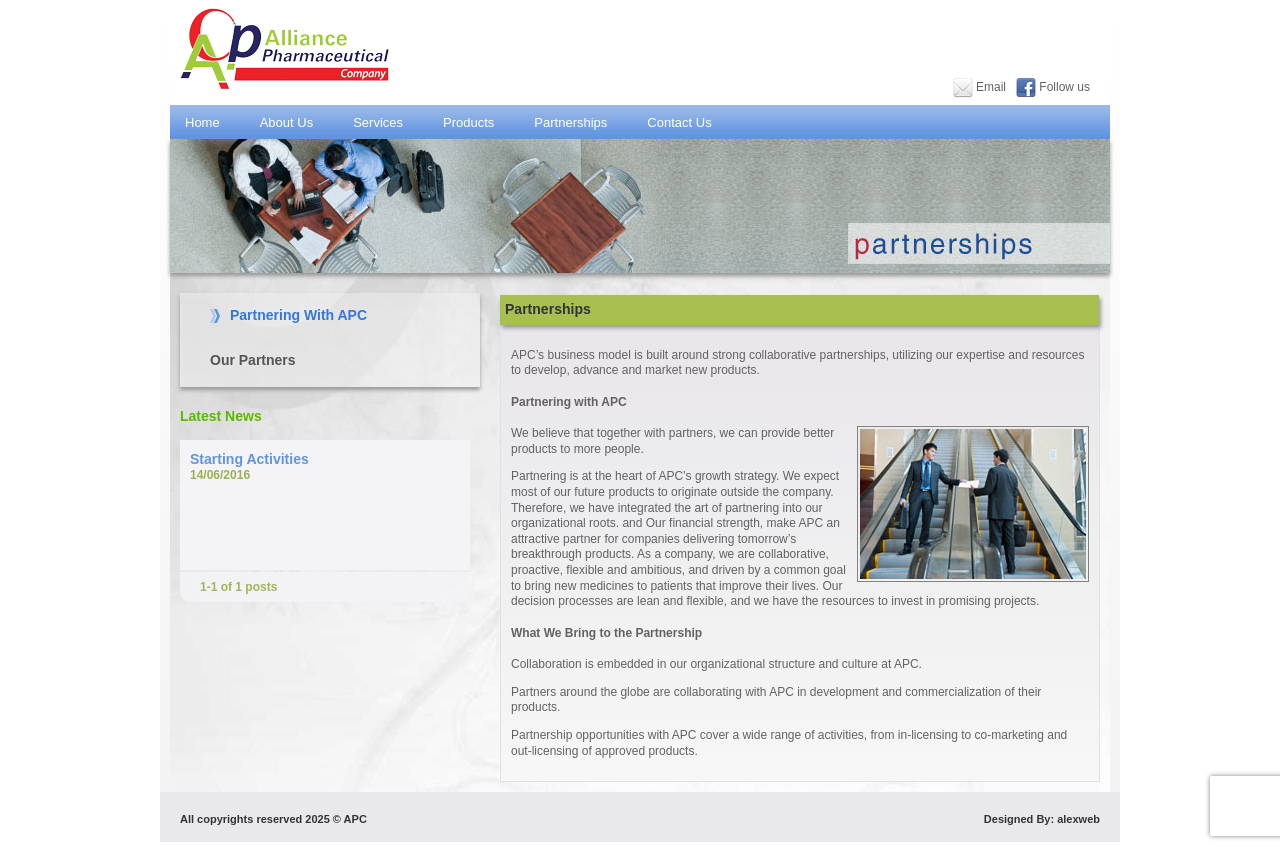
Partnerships (578, 122)
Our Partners (253, 360)
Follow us (1064, 87)
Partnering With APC (298, 315)
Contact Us (686, 122)
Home (202, 122)
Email (989, 87)
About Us (294, 122)
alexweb (1078, 819)
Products (476, 122)
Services (378, 122)
